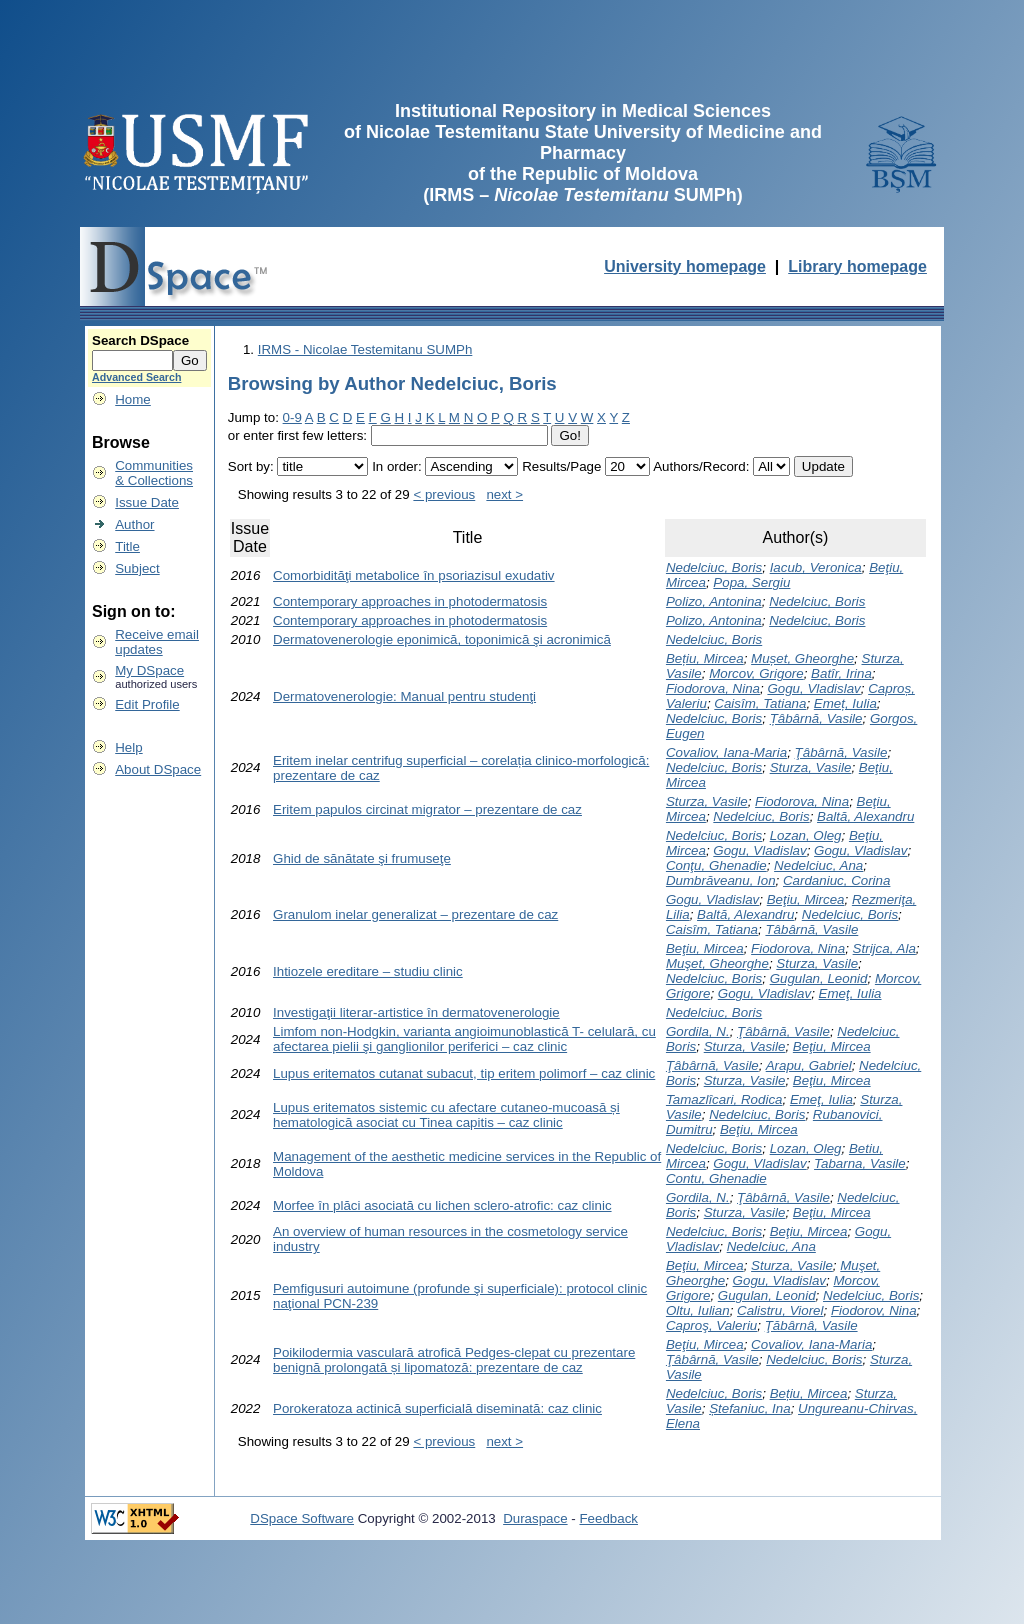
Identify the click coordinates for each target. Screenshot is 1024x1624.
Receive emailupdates (157, 642)
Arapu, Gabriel (809, 1065)
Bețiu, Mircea (705, 658)
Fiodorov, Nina (874, 1310)
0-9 (292, 417)
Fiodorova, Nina (713, 688)
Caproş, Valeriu (711, 1325)
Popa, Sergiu (751, 582)
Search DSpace (140, 340)
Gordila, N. (698, 1031)
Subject (137, 568)
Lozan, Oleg (806, 835)
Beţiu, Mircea (806, 899)
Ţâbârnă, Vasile (841, 752)
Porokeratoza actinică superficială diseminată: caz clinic (437, 1408)
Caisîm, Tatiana (760, 703)
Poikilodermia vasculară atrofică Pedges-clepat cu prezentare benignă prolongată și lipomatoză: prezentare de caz (454, 1360)
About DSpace (158, 769)
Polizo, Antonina (714, 601)
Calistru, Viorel (780, 1310)
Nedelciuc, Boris (714, 567)
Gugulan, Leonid (819, 978)
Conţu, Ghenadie (716, 865)
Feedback (608, 1518)
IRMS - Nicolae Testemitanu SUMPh (365, 349)
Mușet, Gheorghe (802, 658)
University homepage (685, 266)
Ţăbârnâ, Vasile (811, 1325)
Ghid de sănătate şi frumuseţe (362, 858)
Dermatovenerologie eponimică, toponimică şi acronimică (442, 639)
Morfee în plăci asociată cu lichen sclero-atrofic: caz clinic (442, 1205)
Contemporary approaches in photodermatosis (410, 601)
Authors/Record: (701, 466)
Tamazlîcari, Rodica (724, 1099)
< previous (444, 494)
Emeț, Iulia (845, 703)
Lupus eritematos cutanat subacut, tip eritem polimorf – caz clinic (464, 1073)
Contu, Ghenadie (716, 1178)
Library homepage (857, 266)
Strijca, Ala (884, 948)
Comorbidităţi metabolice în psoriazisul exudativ (414, 575)
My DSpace (149, 670)
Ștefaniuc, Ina (750, 1408)
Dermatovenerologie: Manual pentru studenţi (404, 696)
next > (504, 494)
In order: (397, 466)
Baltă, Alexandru (865, 816)
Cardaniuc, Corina (836, 880)
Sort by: (251, 466)
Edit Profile (147, 704)
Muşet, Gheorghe (717, 963)
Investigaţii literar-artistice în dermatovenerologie (416, 1012)
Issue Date (147, 502)
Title (127, 546)
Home (133, 399)
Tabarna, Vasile (860, 1163)
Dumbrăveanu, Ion (721, 880)
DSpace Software (302, 1518)
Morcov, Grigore (756, 673)
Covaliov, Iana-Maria (726, 752)
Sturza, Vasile (811, 767)
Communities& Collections (154, 473)
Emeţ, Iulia (850, 993)
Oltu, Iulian (698, 1310)
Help (128, 747)
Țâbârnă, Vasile (816, 718)
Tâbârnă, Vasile (811, 929)
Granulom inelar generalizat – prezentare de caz (415, 914)
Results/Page (561, 466)
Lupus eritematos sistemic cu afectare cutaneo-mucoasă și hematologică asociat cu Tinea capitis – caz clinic (446, 1115)
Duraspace (535, 1518)
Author (134, 524)
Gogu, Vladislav (813, 688)
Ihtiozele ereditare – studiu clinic (368, 971)
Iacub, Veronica (816, 567)
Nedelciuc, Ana (818, 865)
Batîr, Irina (841, 673)
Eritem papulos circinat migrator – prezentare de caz (427, 809)
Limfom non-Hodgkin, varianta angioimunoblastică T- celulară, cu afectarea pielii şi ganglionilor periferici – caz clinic (464, 1039)
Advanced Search (136, 377)
